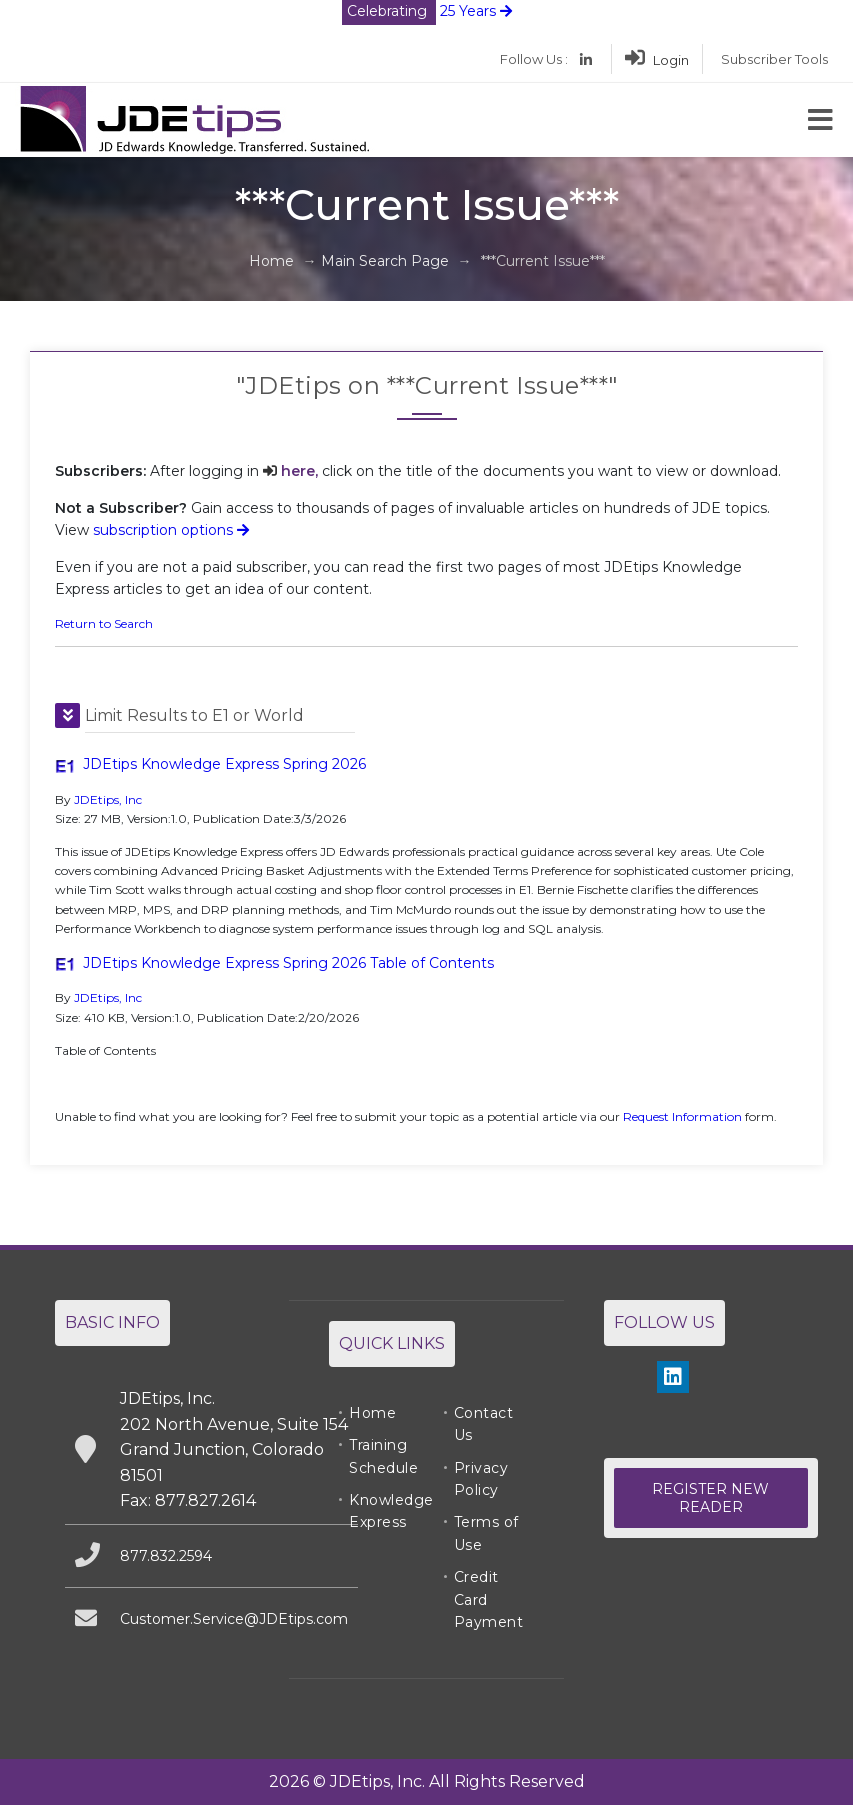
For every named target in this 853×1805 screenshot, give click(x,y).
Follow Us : (534, 59)
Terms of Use (486, 1533)
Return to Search (104, 623)
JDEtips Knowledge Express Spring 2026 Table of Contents (288, 963)
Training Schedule (383, 1456)
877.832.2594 (166, 1556)
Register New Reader (711, 1498)
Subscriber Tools (774, 59)
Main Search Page (385, 261)
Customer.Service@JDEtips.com (234, 1619)
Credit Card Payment (489, 1599)
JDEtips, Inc (108, 799)
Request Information (682, 1116)
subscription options (171, 530)
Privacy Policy (481, 1479)
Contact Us (484, 1424)
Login (657, 60)
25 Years (427, 11)
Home (271, 261)
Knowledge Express (391, 1511)
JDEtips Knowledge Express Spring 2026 (224, 764)
